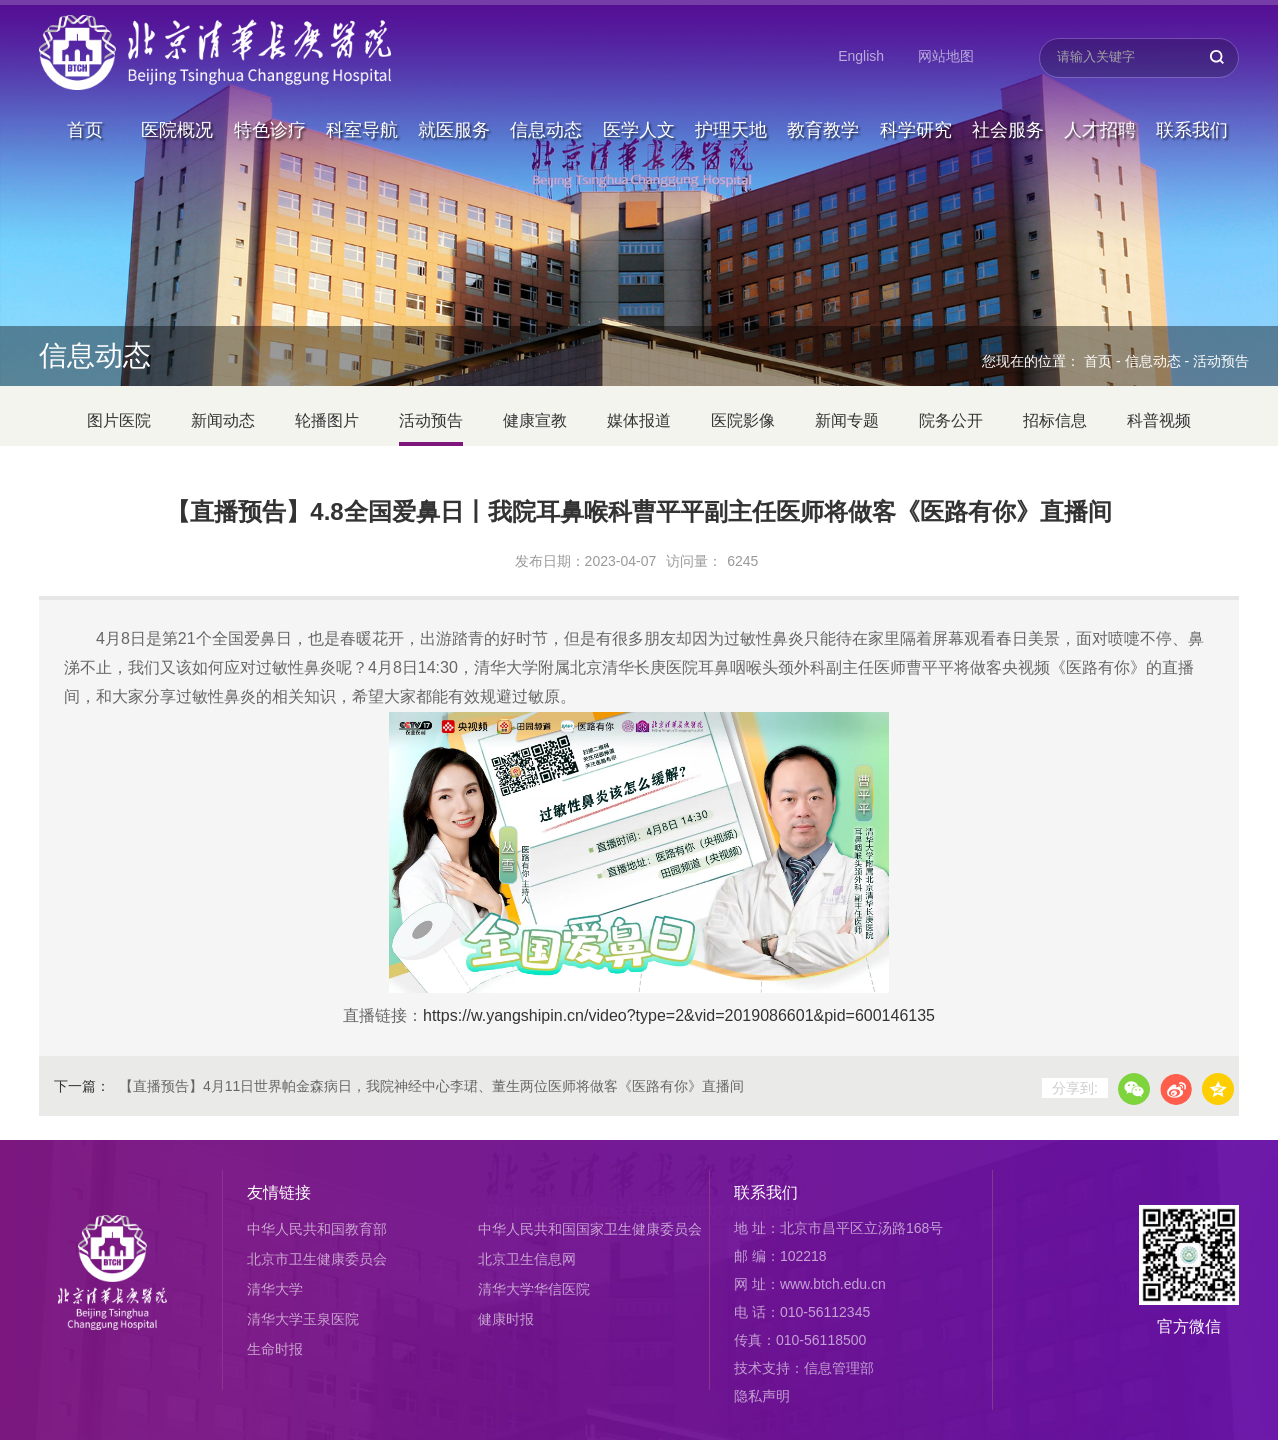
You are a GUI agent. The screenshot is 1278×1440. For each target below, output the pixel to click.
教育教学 (823, 104)
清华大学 (275, 1289)
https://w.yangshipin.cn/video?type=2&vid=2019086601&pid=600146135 (679, 1015)
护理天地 (731, 104)
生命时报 (275, 1349)
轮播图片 (327, 420)
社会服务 (1008, 104)
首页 (85, 104)
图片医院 (119, 420)
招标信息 (1055, 420)
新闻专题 (847, 420)
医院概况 (177, 104)
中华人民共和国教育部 (317, 1229)
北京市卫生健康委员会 (317, 1259)
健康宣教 (535, 420)
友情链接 (279, 1192)
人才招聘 (1100, 104)
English (861, 56)
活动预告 (1221, 361)
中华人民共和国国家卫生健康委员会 (590, 1229)
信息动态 (546, 104)
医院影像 (743, 420)
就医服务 (454, 104)
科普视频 (1159, 420)
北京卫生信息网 (527, 1259)
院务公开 (951, 420)
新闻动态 (223, 420)
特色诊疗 (270, 104)
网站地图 (946, 56)
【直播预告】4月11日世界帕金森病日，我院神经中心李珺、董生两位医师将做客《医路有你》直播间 (431, 1086)
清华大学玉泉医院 (303, 1319)
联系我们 (1192, 104)
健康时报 (506, 1319)
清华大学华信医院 (534, 1289)
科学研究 (916, 104)
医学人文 (639, 104)
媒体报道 (639, 420)
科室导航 (362, 104)
